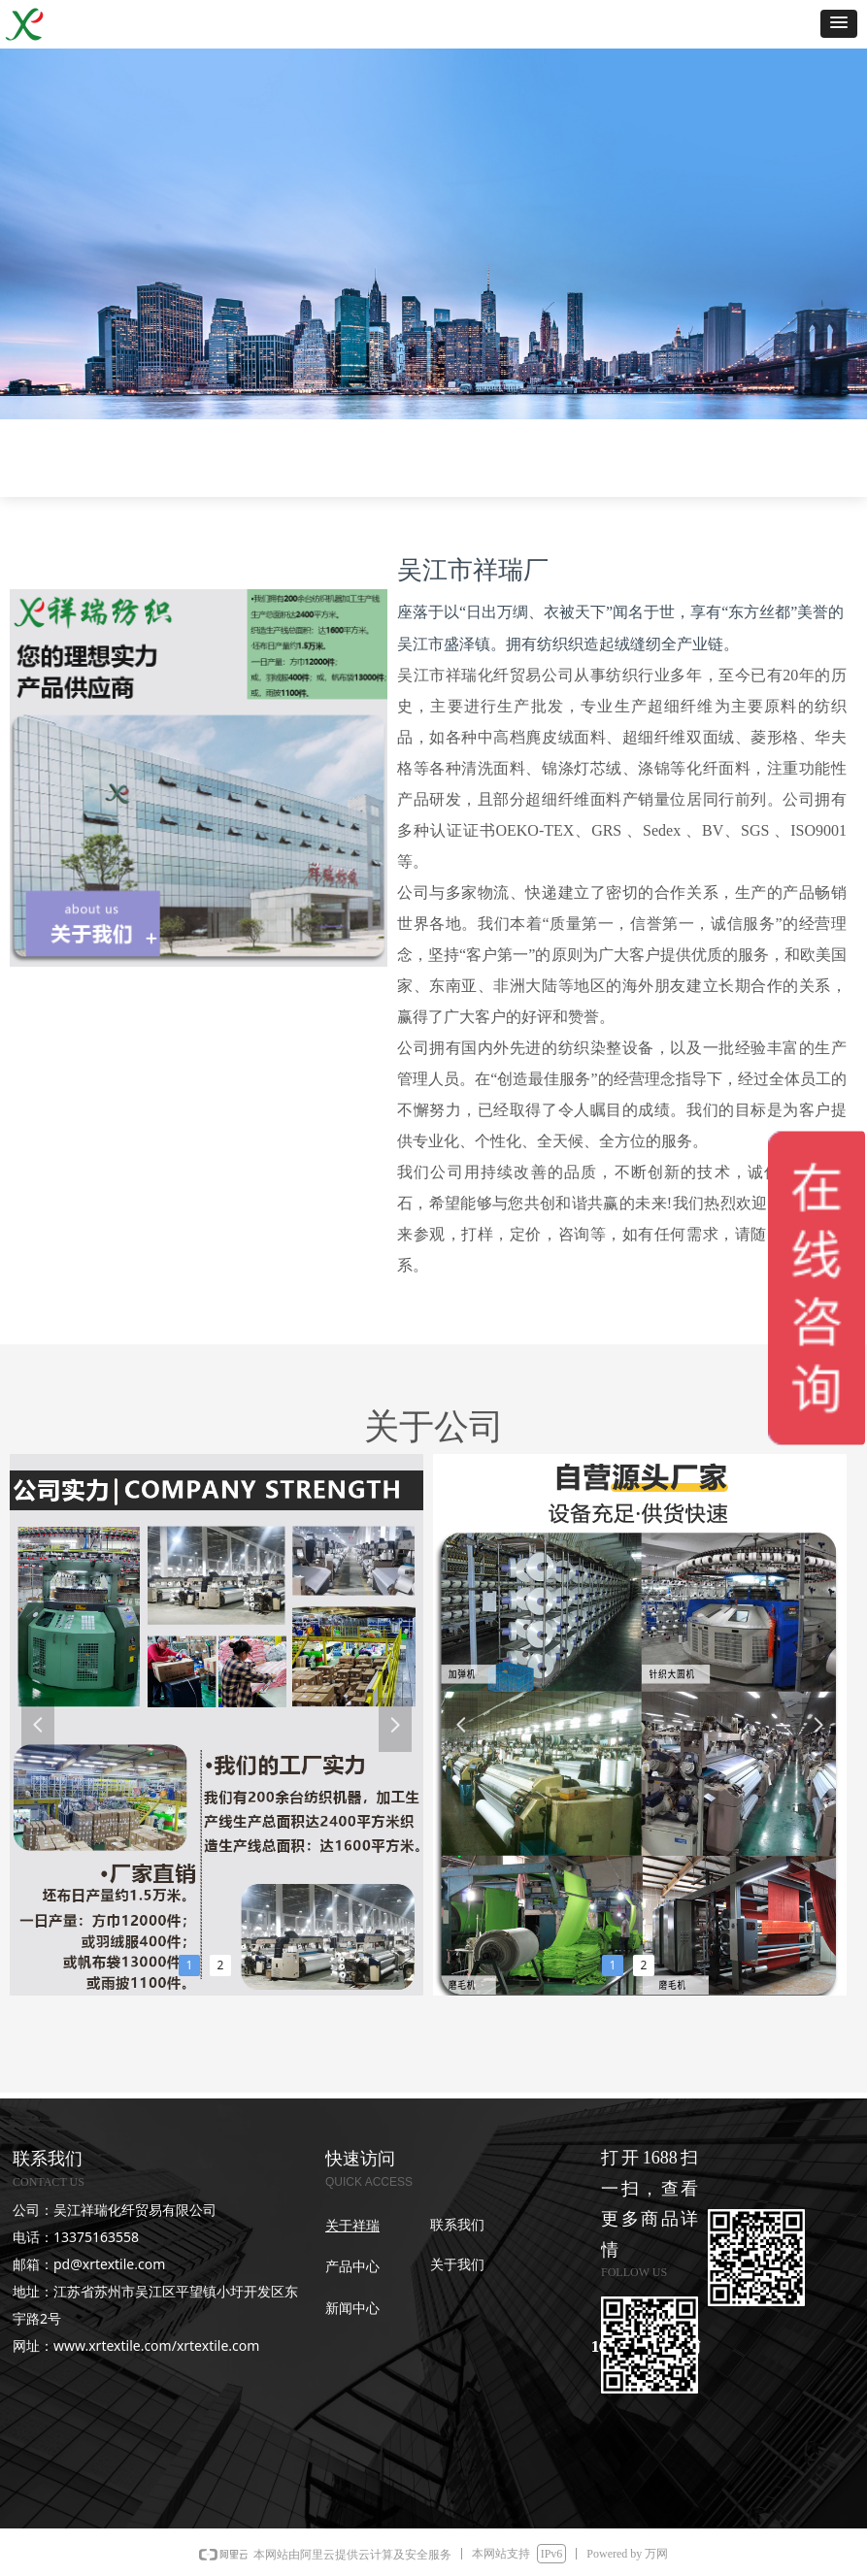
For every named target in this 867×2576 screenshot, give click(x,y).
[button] (838, 24)
